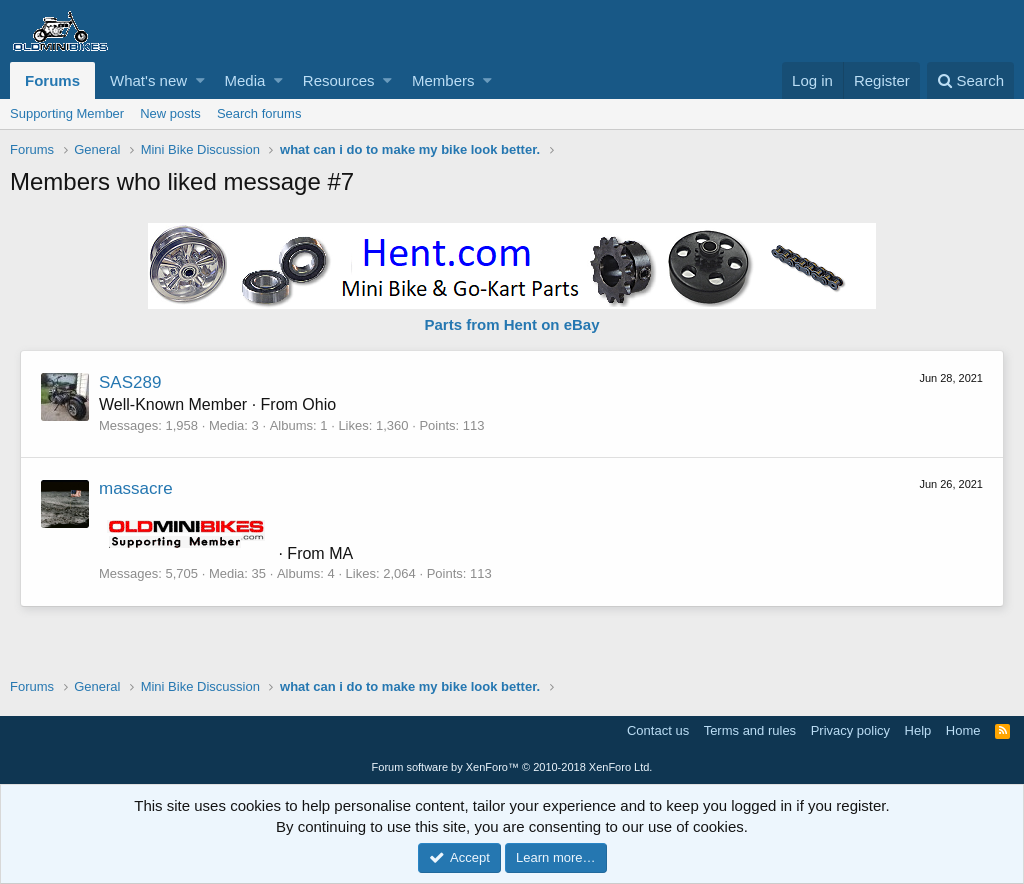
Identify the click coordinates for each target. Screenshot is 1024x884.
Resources (339, 80)
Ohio (319, 404)
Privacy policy (850, 730)
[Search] (970, 80)
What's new (148, 80)
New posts (170, 113)
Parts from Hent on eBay (511, 324)
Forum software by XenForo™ (512, 767)
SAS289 (130, 382)
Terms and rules (750, 730)
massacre (136, 488)
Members (443, 80)
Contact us (658, 730)
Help (918, 730)
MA (341, 553)
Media (245, 80)
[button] (200, 80)
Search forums (259, 113)
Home (963, 730)
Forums (52, 80)
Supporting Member (67, 113)
